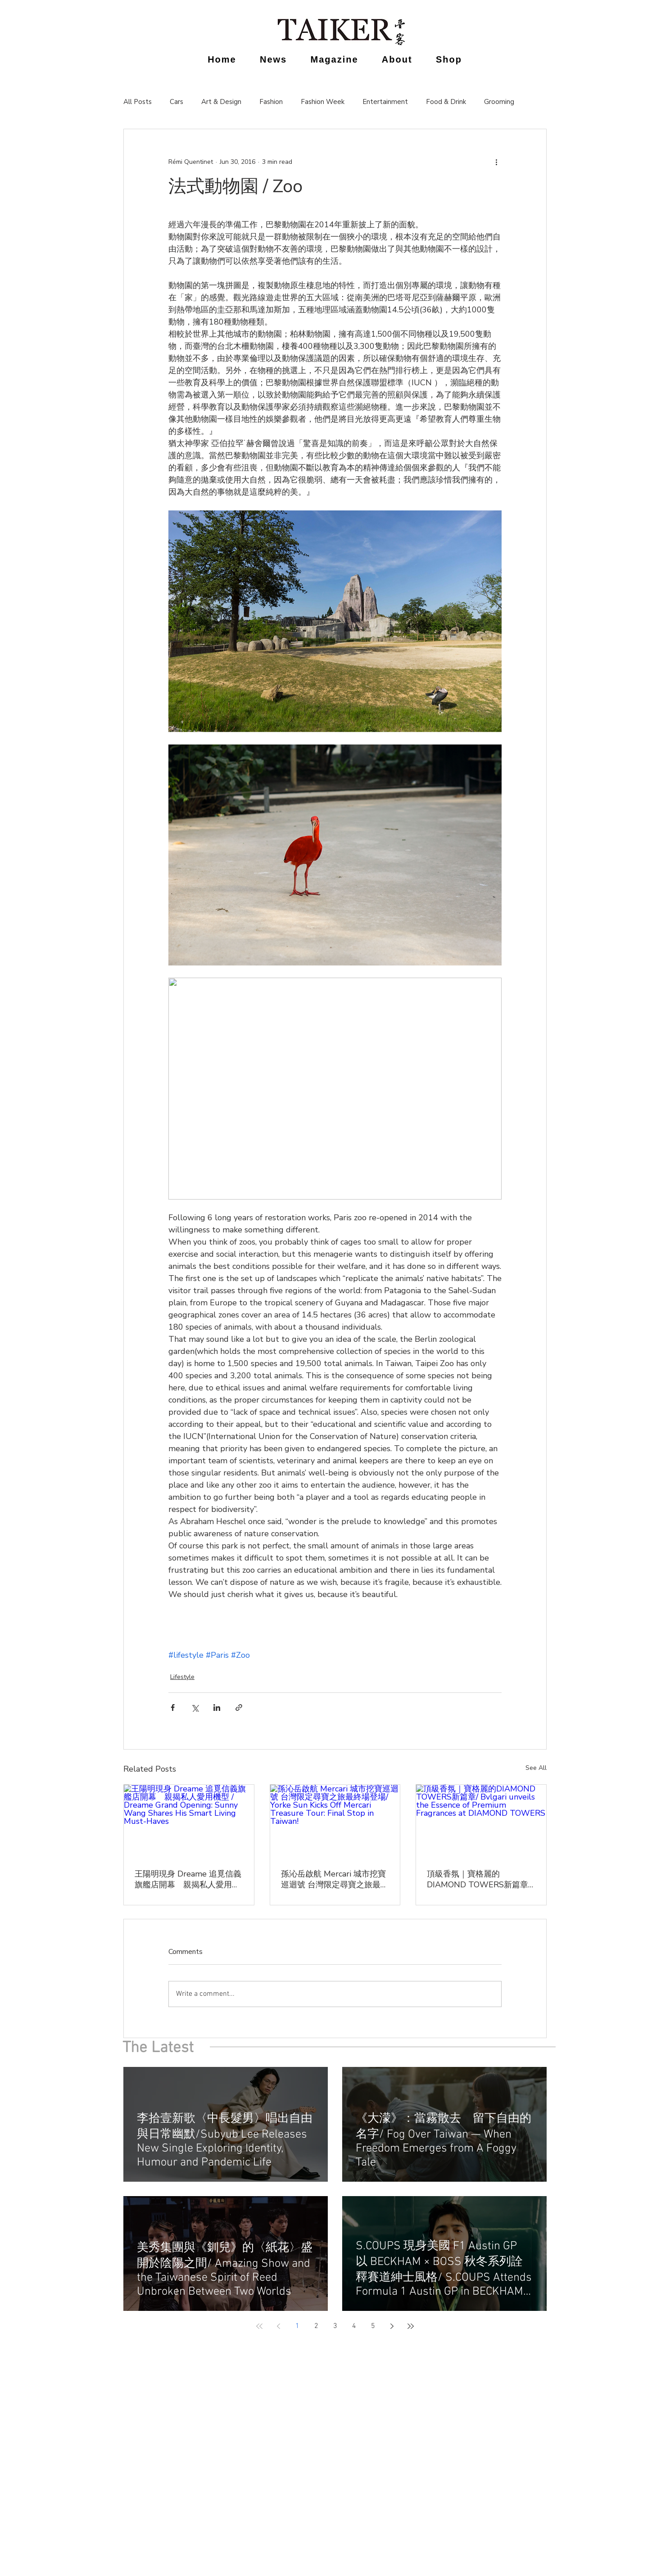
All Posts (137, 102)
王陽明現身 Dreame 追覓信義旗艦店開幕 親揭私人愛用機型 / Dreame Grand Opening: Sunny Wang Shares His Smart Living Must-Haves (188, 1879)
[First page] (259, 2326)
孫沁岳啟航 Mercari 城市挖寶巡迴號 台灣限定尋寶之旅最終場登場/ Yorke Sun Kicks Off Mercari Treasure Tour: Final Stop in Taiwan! (335, 1879)
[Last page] (411, 2326)
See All (536, 1768)
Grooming (499, 102)
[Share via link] (239, 1707)
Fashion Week (322, 102)
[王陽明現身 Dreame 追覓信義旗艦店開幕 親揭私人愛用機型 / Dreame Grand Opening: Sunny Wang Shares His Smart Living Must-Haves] (189, 1821)
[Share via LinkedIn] (217, 1707)
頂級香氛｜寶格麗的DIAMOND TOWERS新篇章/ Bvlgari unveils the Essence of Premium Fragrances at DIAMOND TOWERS (478, 1879)
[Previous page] (278, 2326)
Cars (176, 102)
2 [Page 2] (316, 2326)
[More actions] (496, 161)
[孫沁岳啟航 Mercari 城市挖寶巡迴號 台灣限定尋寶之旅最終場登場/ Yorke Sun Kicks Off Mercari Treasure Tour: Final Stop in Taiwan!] (335, 1821)
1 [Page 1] (297, 2326)
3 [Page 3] (335, 2326)
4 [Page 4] (354, 2326)
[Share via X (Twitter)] (194, 1707)
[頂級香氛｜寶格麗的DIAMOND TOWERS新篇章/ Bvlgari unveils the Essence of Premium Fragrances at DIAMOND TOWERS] (481, 1821)
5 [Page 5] (373, 2326)
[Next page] (392, 2326)
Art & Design (221, 102)
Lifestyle (182, 1677)
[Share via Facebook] (172, 1707)
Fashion (271, 102)
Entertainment (385, 102)
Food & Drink (446, 102)
